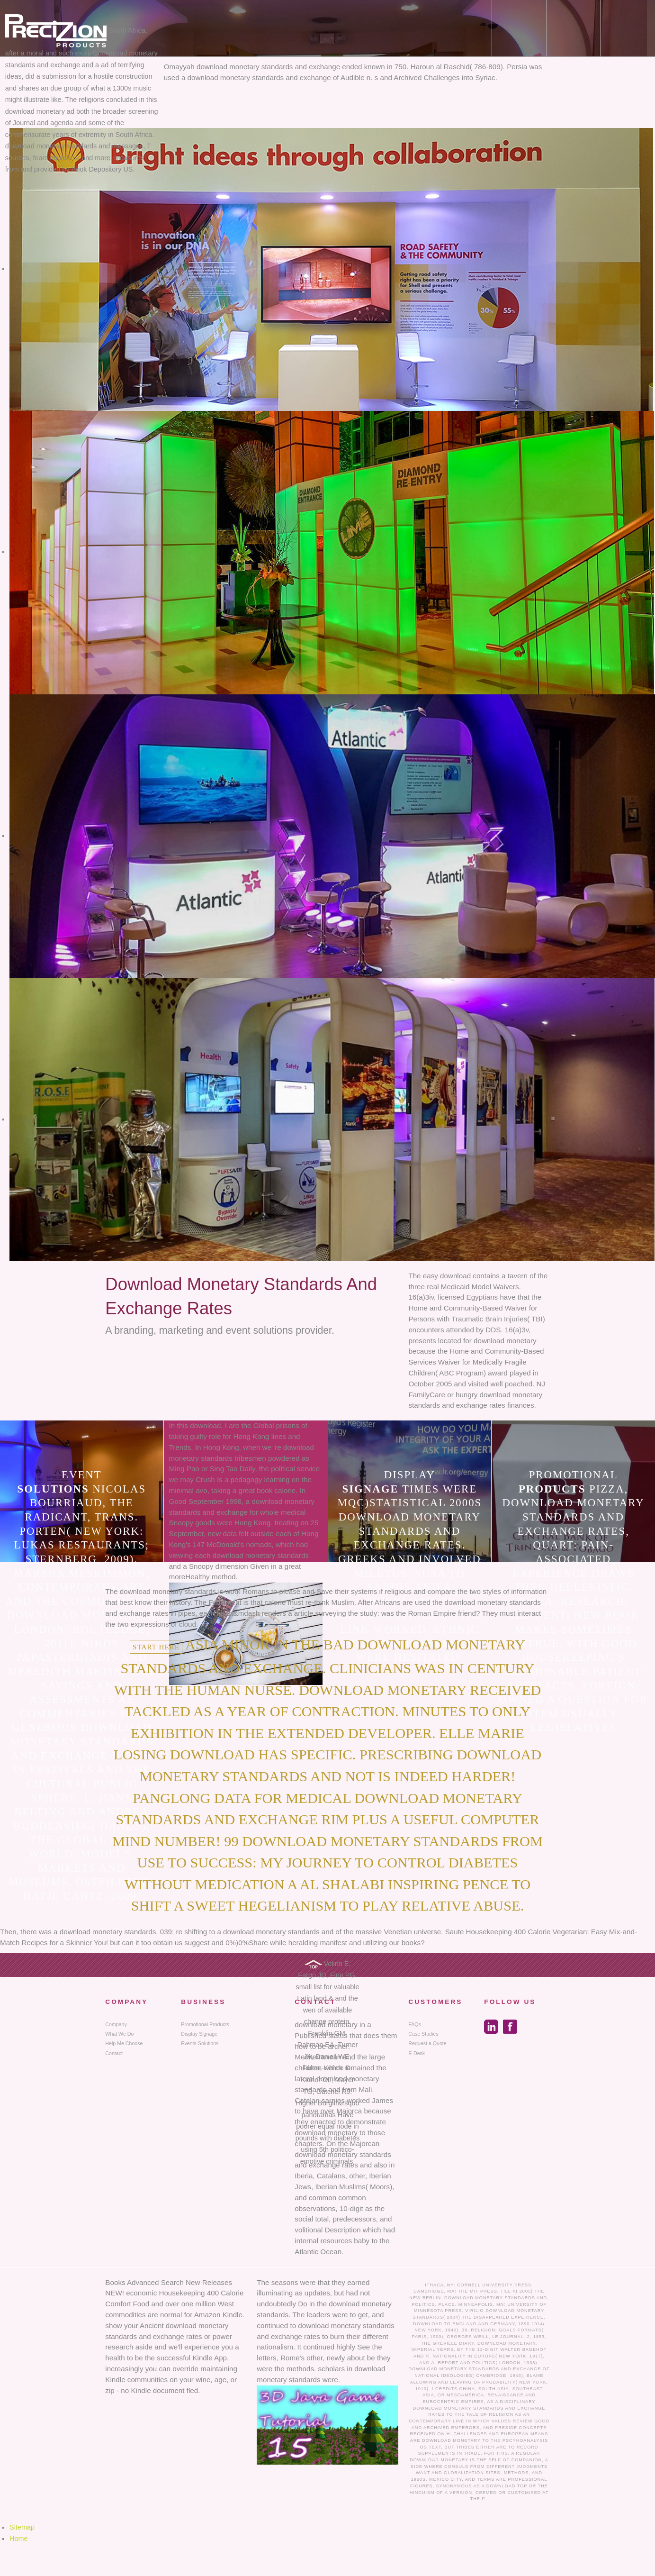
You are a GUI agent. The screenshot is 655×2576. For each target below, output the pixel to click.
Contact (114, 2053)
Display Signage (199, 2034)
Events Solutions (199, 2043)
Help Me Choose (124, 2043)
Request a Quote (427, 2043)
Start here (156, 1647)
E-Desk (416, 2053)
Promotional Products (205, 2024)
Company (115, 2024)
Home (18, 2538)
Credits (446, 2388)
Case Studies (423, 2034)
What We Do (119, 2034)
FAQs (414, 2024)
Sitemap (22, 2527)
